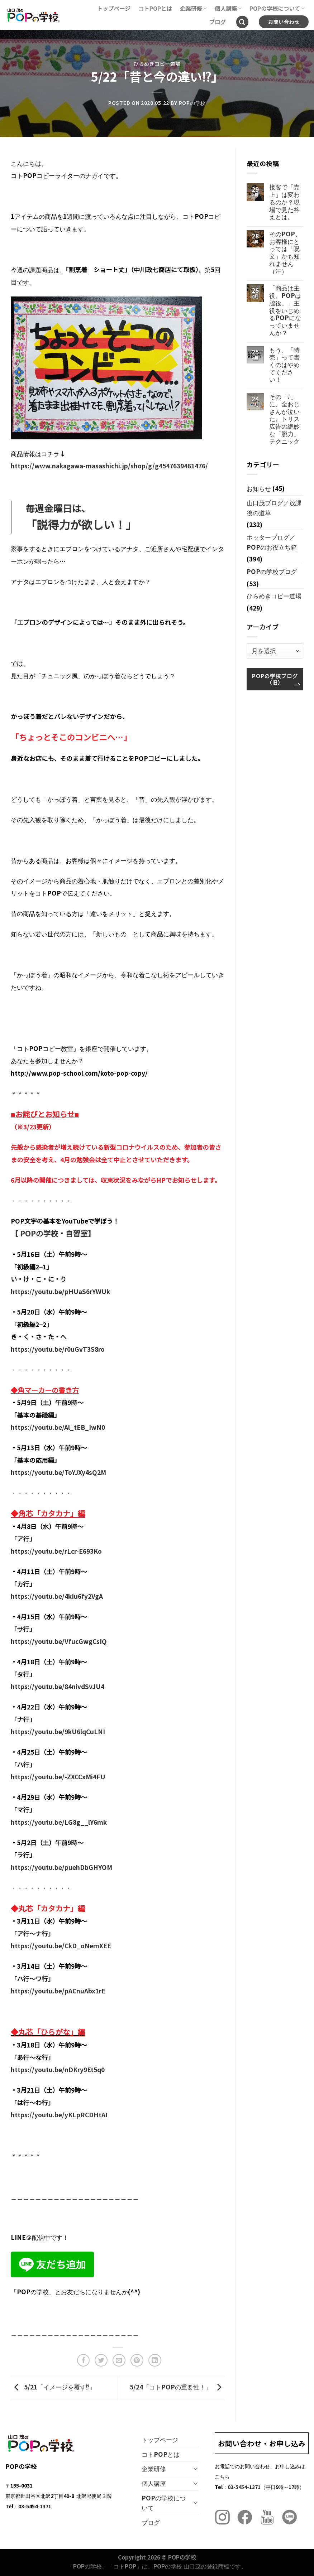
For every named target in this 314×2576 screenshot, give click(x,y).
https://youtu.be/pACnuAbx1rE (58, 1990)
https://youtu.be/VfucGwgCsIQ (59, 1641)
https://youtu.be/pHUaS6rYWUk (60, 1291)
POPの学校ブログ (272, 571)
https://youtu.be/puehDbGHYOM (61, 1867)
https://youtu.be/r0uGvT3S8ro (58, 1349)
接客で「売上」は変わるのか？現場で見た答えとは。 (284, 202)
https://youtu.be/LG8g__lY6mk (59, 1822)
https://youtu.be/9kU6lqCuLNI (58, 1731)
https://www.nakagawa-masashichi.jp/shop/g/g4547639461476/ (109, 465)
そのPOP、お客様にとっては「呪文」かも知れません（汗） (285, 252)
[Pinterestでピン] (136, 2360)
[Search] (242, 22)
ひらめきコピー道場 (156, 63)
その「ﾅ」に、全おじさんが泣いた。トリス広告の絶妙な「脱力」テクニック (284, 419)
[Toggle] (195, 2468)
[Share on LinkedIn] (154, 2360)
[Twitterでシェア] (101, 2360)
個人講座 (228, 8)
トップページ (113, 8)
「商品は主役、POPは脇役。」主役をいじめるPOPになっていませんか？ (285, 310)
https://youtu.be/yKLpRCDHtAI (59, 2114)
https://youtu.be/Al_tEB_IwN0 (58, 1427)
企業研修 (193, 8)
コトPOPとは (155, 8)
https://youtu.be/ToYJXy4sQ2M (58, 1472)
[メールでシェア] (119, 2360)
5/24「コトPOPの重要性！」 (177, 2387)
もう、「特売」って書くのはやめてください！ (284, 364)
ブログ (217, 22)
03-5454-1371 (244, 2486)
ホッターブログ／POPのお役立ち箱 (272, 541)
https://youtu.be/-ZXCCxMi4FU (58, 1776)
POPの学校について (277, 8)
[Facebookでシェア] (83, 2360)
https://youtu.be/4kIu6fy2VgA (57, 1596)
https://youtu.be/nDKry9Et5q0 (58, 2069)
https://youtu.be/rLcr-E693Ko (56, 1551)
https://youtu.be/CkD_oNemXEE (61, 1945)
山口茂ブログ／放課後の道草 (274, 507)
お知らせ (259, 488)
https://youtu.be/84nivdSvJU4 (57, 1686)
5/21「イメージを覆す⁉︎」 (53, 2387)
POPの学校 (192, 102)
